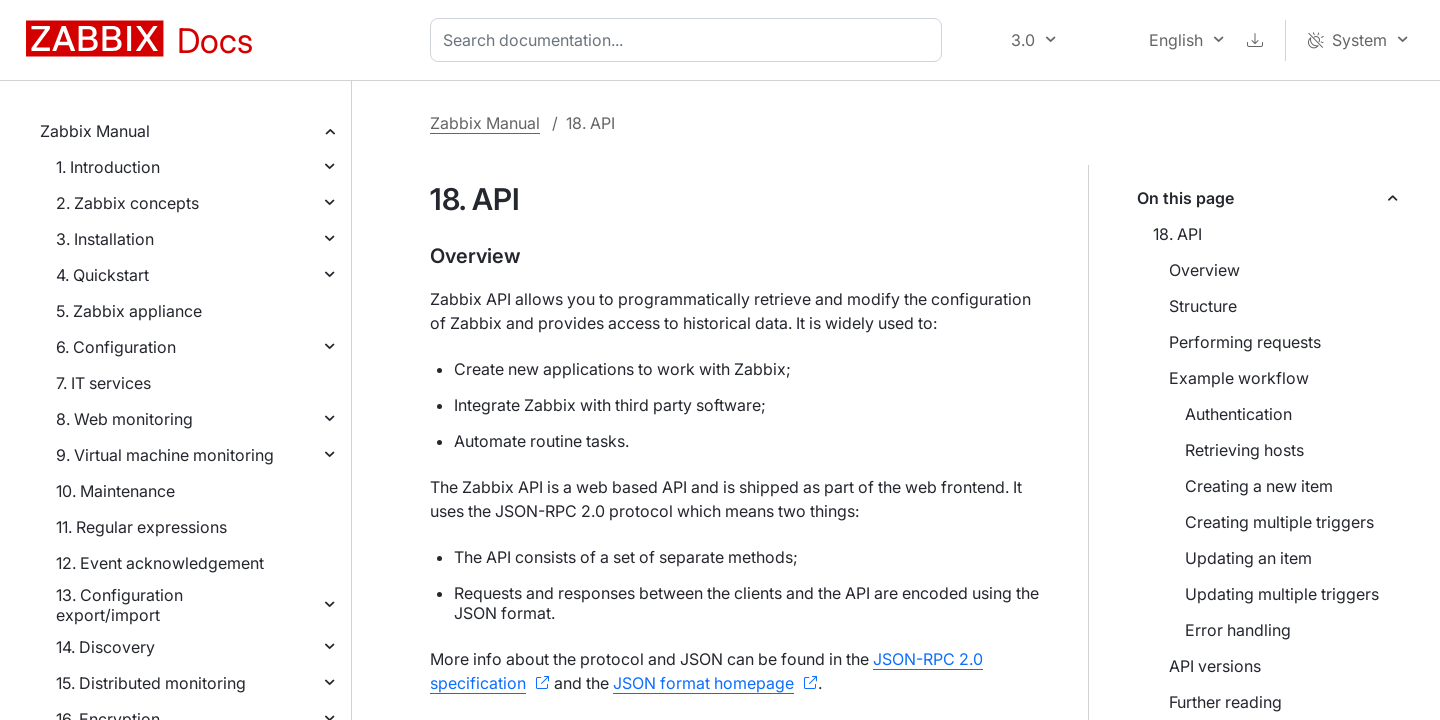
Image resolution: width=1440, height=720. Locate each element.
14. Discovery (105, 647)
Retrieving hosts (1244, 450)
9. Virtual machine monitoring (165, 455)
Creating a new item (1259, 486)
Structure (1203, 306)
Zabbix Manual (95, 131)
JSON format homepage (703, 683)
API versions (1215, 666)
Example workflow (1239, 378)
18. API (1177, 234)
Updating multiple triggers (1282, 594)
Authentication (1238, 414)
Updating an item (1248, 558)
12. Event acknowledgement (160, 563)
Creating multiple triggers (1279, 522)
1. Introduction (108, 167)
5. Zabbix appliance (129, 311)
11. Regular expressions (141, 527)
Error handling (1238, 630)
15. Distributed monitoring (151, 683)
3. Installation (105, 239)
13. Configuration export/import (119, 605)
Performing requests (1245, 342)
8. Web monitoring (124, 419)
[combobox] (690, 40)
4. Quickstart (102, 275)
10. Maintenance (115, 491)
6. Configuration (116, 347)
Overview (1204, 270)
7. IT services (103, 383)
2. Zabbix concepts (127, 203)
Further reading (1225, 702)
